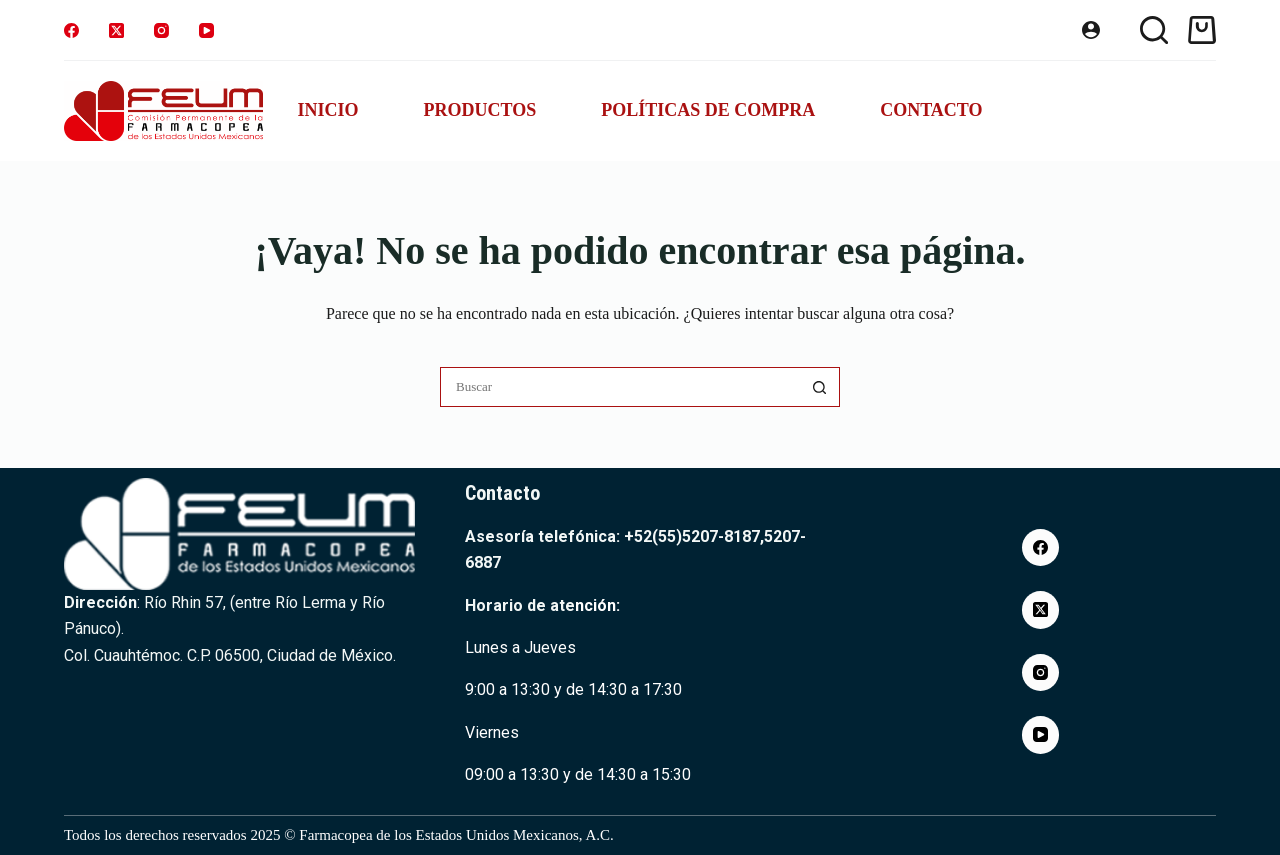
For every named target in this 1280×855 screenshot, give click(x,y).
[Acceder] (1091, 30)
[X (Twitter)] (116, 30)
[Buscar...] (620, 387)
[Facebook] (71, 30)
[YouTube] (206, 30)
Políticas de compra (708, 110)
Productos (479, 110)
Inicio (327, 110)
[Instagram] (161, 30)
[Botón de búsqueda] (820, 387)
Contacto (931, 110)
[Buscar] (1154, 30)
